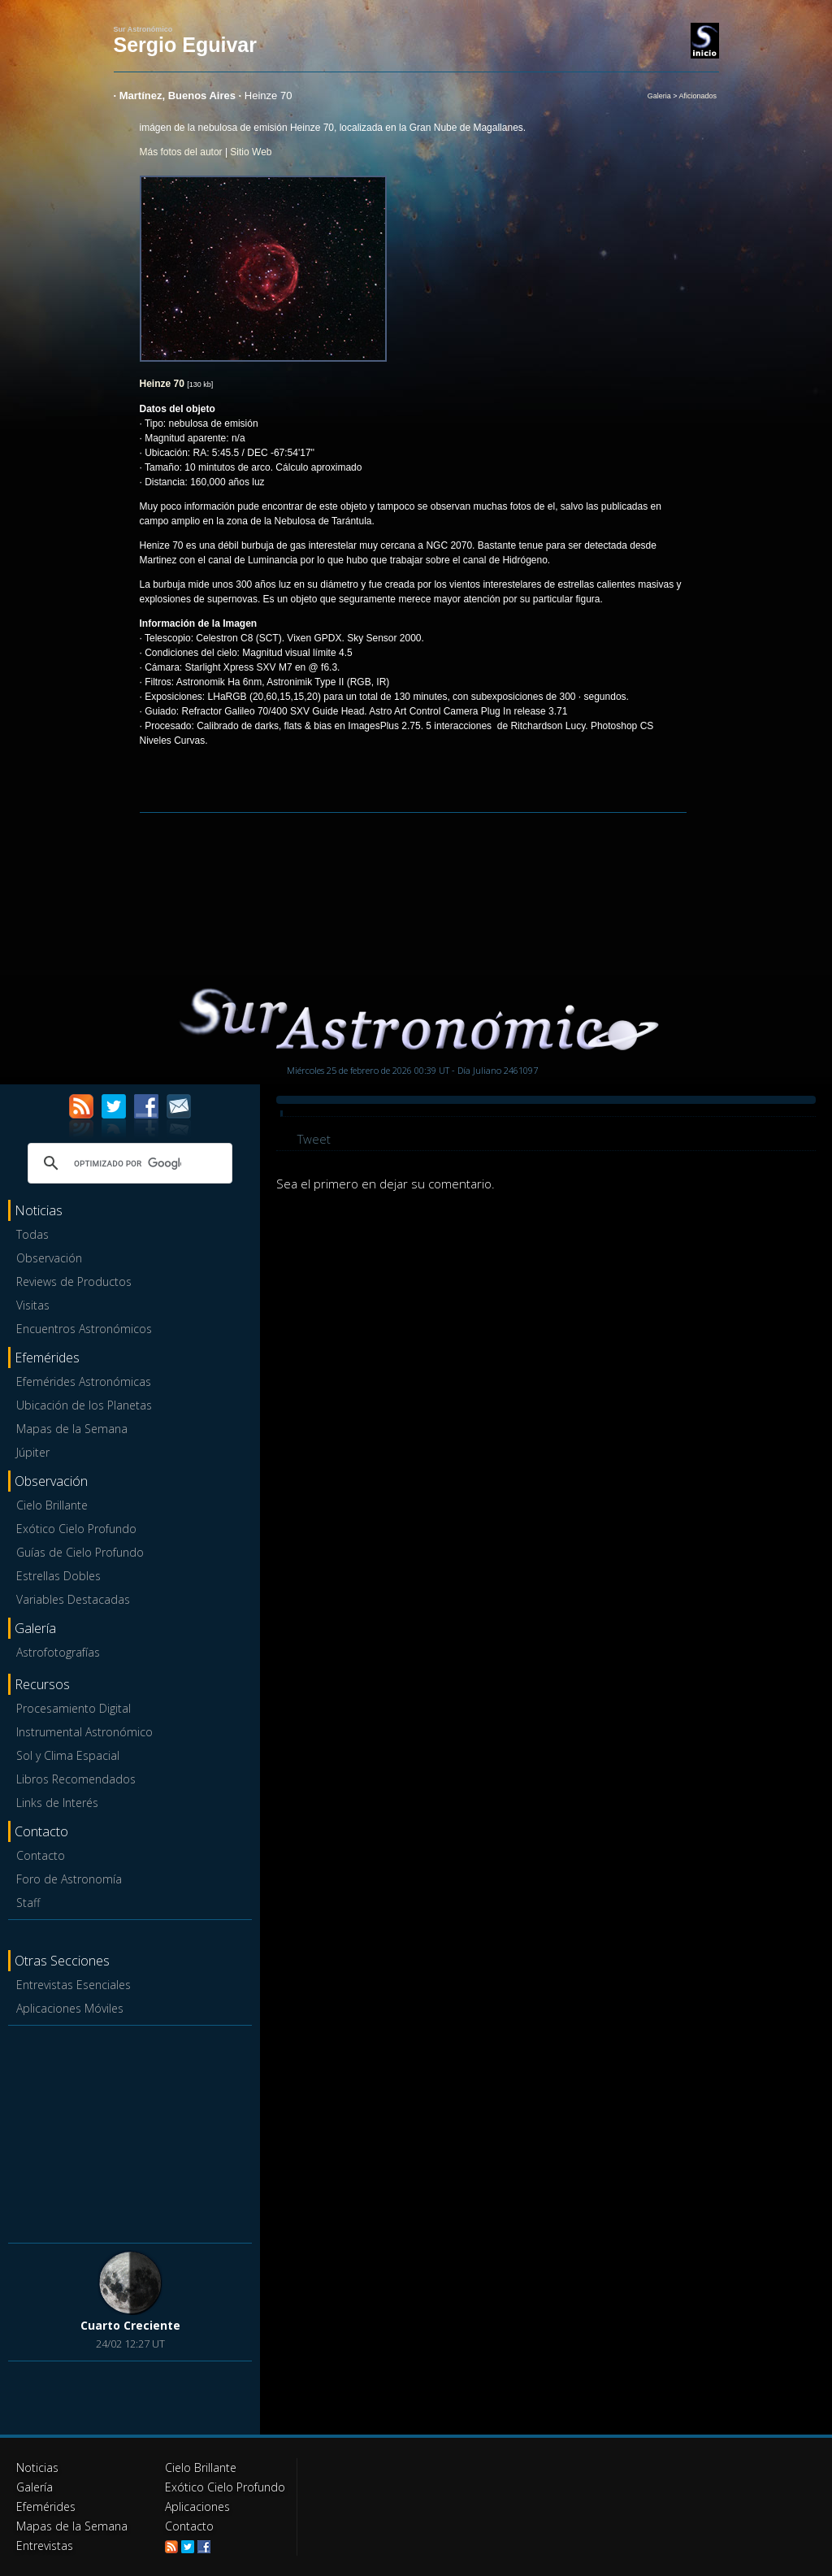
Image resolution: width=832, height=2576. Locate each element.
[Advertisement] (130, 2133)
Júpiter (33, 1452)
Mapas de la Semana (72, 1428)
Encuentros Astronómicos (84, 1328)
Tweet (314, 1139)
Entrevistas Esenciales (73, 1984)
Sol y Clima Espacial (67, 1755)
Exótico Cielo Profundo (76, 1528)
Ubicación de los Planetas (84, 1405)
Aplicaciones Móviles (70, 2008)
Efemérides (46, 2506)
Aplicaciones (197, 2506)
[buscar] (127, 1163)
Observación (49, 1258)
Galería (34, 2487)
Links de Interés (57, 1802)
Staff (28, 1902)
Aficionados (697, 96)
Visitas (33, 1305)
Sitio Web (250, 152)
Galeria (659, 96)
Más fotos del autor (181, 152)
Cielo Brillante (52, 1505)
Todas (32, 1234)
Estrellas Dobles (58, 1575)
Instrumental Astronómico (84, 1732)
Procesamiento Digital (73, 1708)
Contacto (40, 1855)
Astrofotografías (58, 1652)
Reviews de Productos (74, 1281)
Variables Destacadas (73, 1599)
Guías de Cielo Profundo (80, 1552)
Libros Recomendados (76, 1779)
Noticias (37, 2467)
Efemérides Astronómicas (83, 1381)
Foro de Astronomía (69, 1879)
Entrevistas (44, 2545)
